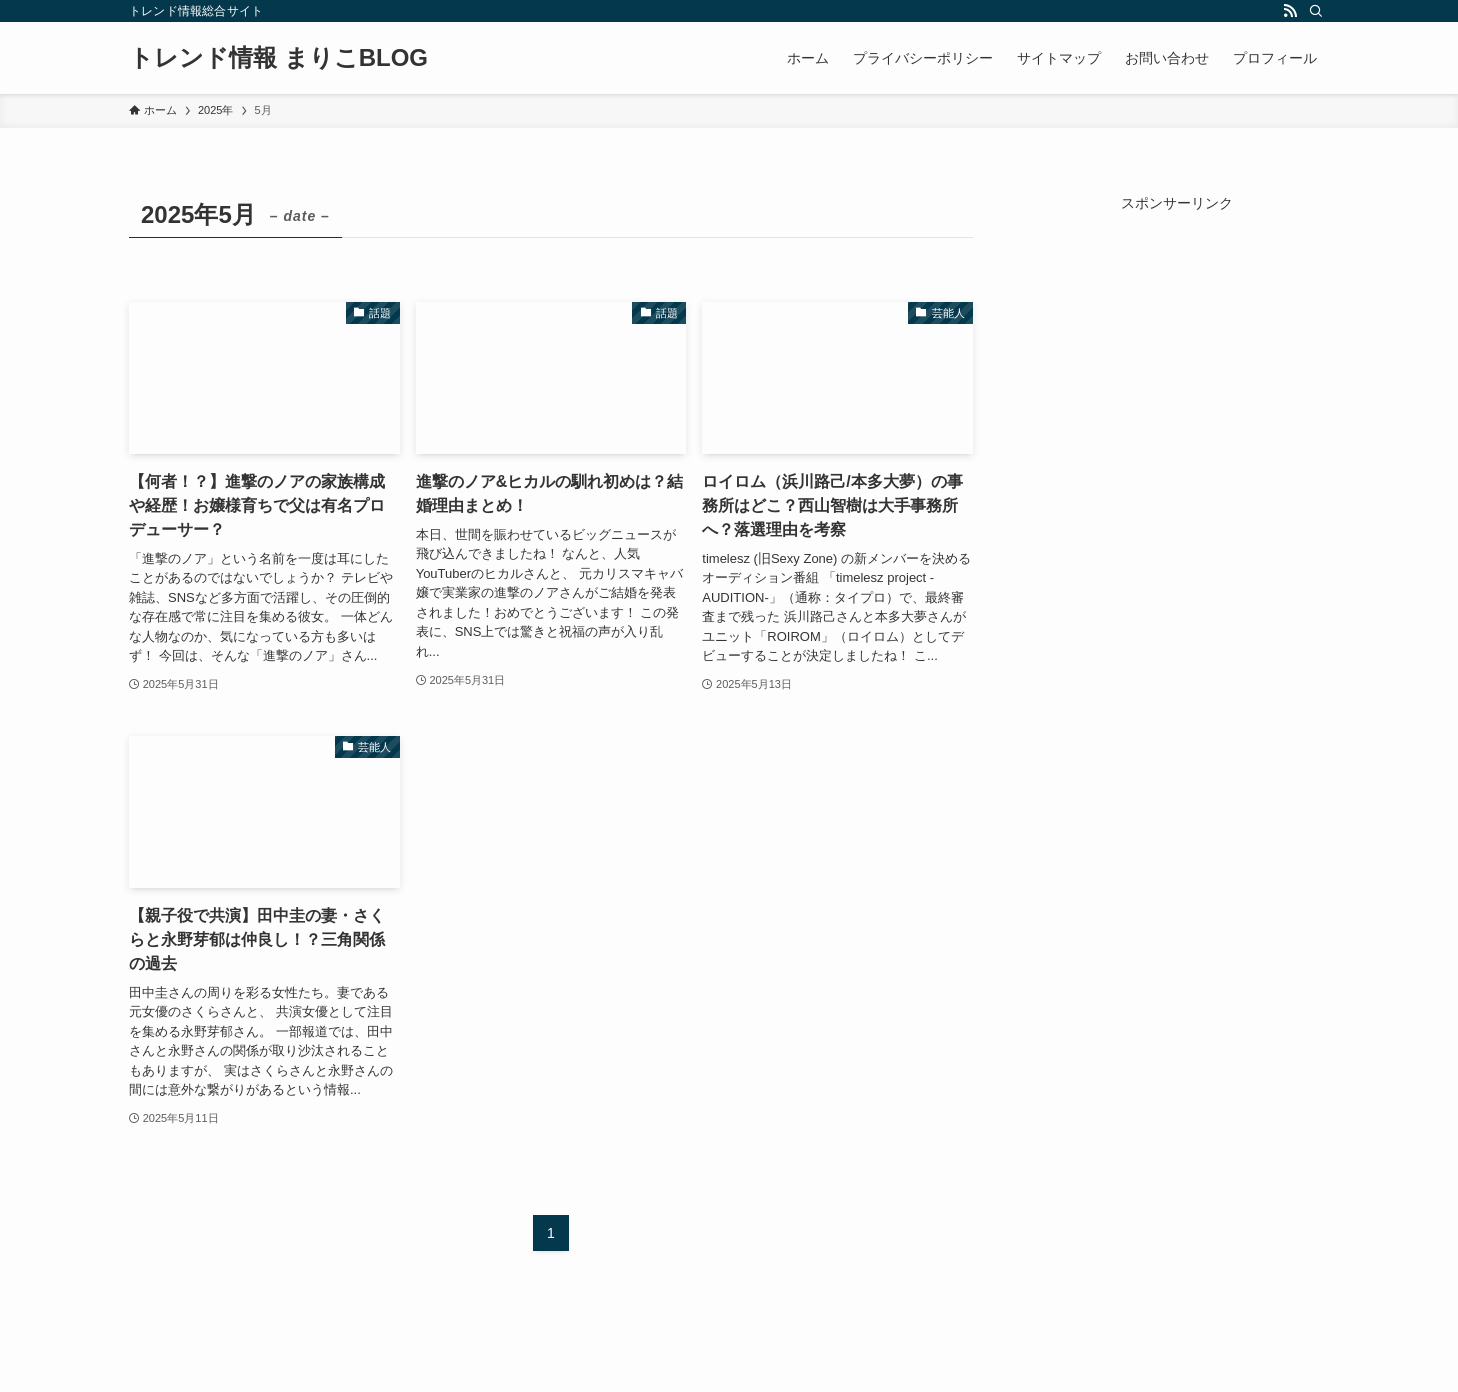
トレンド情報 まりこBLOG (278, 58)
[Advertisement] (1177, 339)
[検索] (1316, 11)
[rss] (1290, 11)
